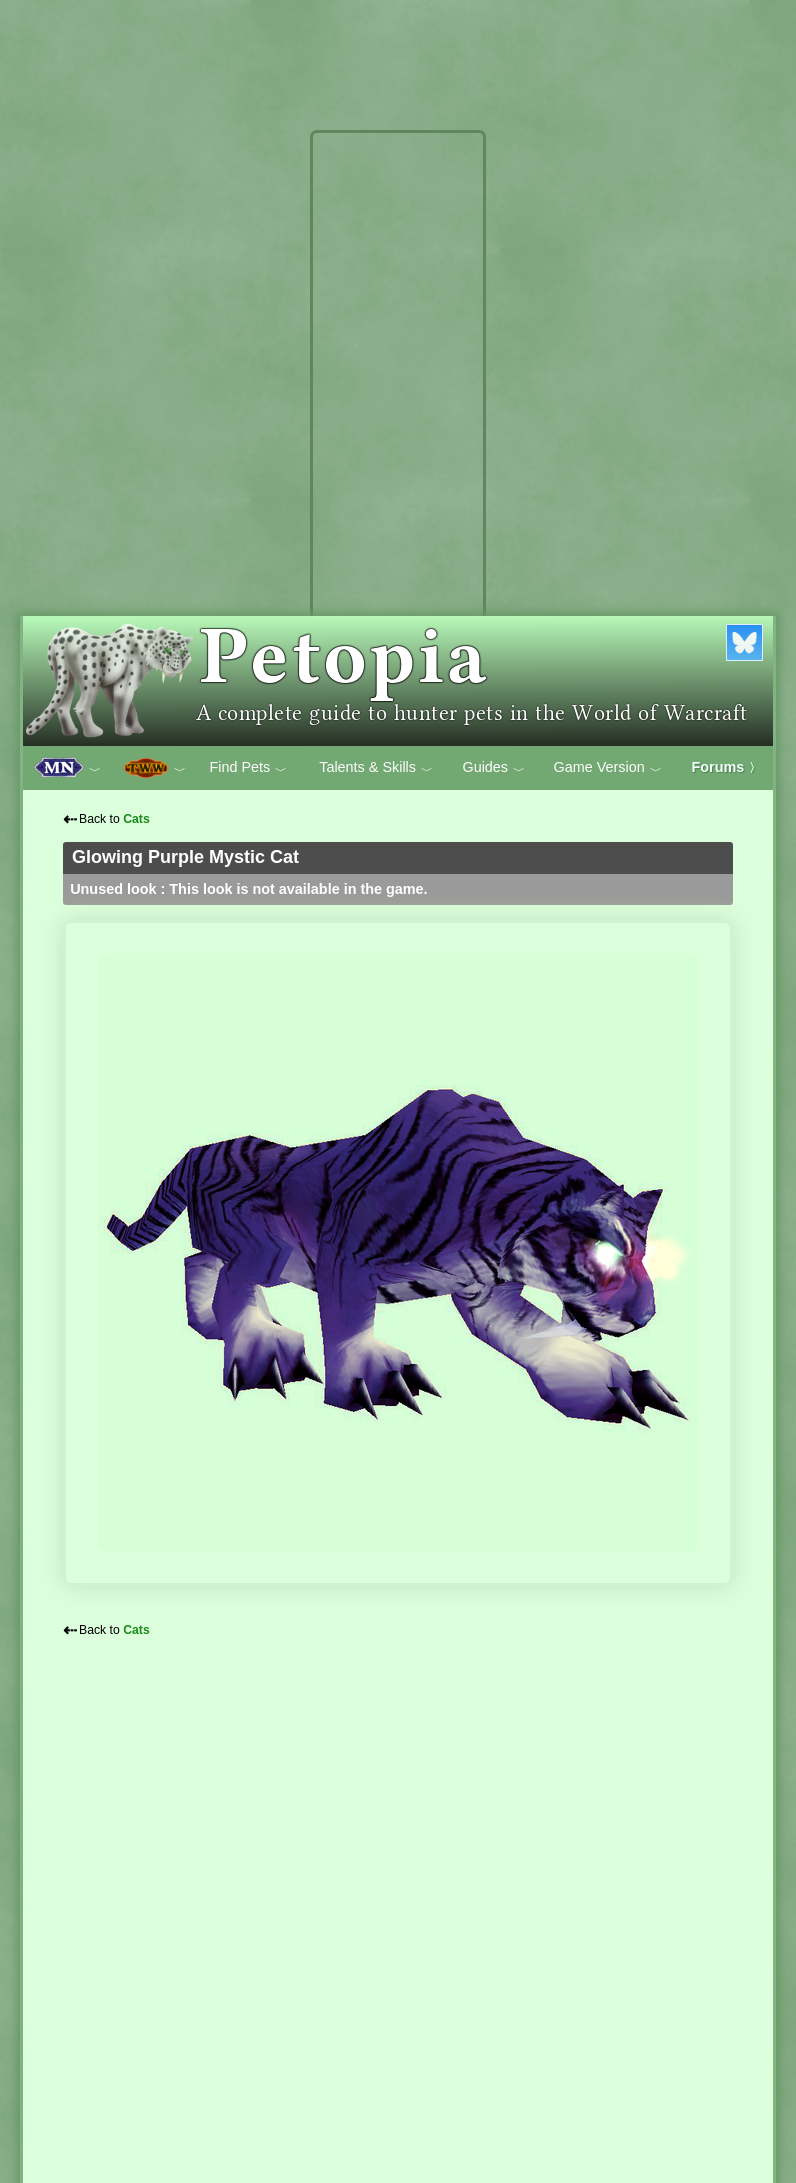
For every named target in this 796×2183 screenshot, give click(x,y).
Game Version (608, 768)
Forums (727, 767)
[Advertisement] (398, 438)
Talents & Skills (376, 768)
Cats (136, 819)
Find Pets (248, 768)
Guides (493, 768)
